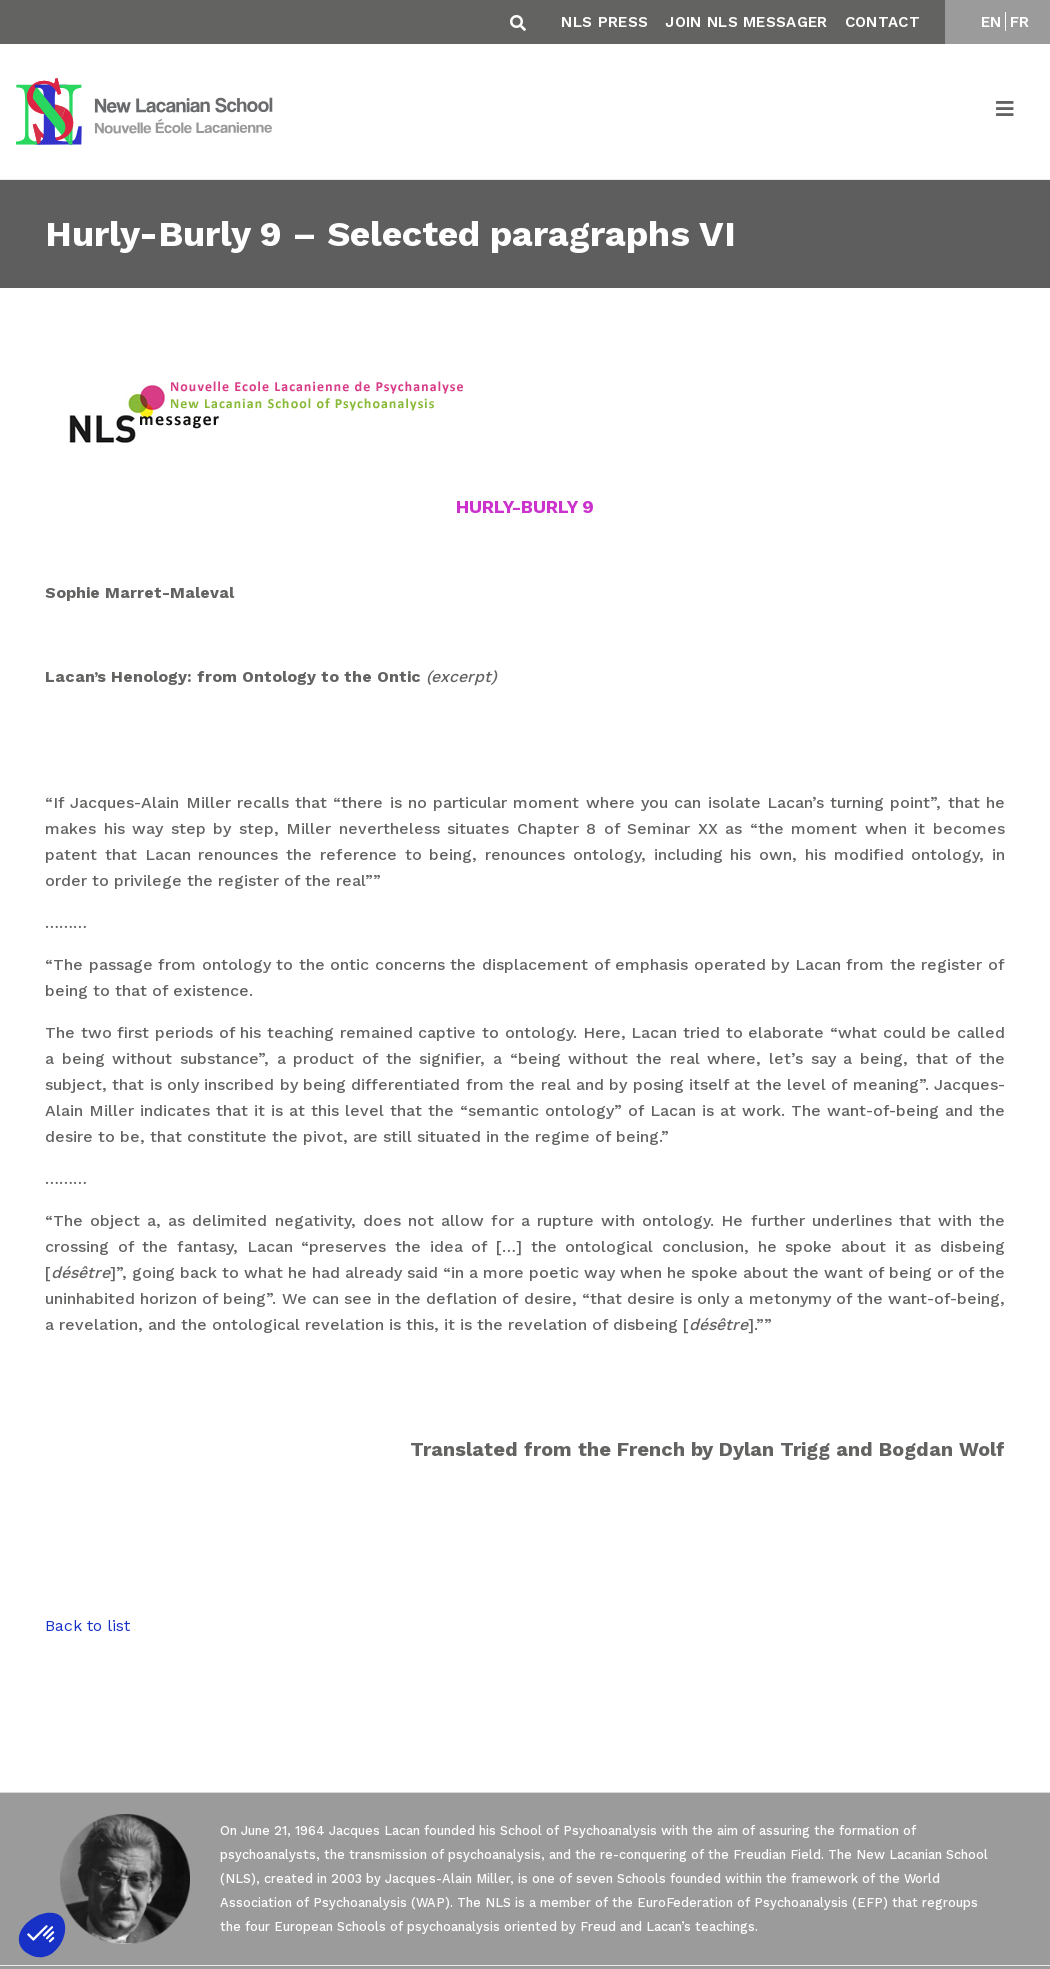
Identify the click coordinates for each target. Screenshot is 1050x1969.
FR (1020, 22)
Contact (882, 22)
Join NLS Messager (746, 22)
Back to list (87, 1625)
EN (991, 22)
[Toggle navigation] (1006, 112)
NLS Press (604, 22)
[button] (42, 1935)
